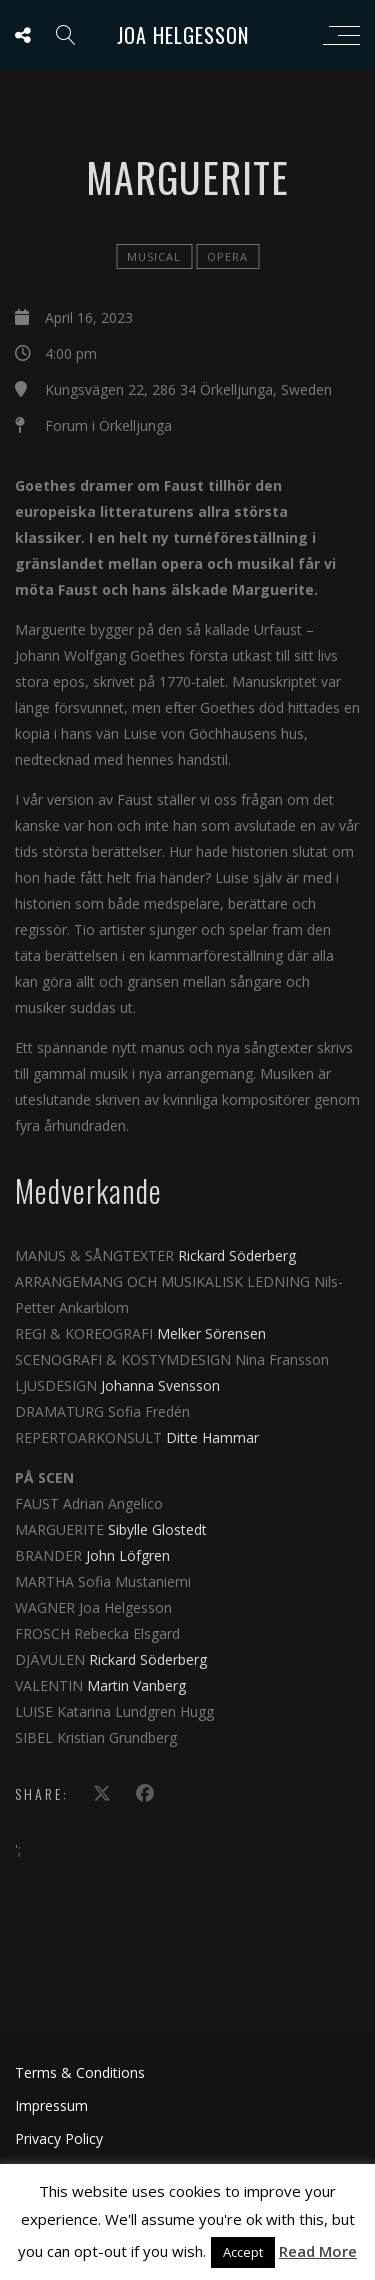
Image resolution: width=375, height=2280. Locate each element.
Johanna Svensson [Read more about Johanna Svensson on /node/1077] (158, 1385)
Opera (227, 256)
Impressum (51, 2105)
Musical (154, 256)
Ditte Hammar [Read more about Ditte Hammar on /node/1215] (212, 1437)
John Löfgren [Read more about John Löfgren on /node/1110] (128, 1555)
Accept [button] (243, 2252)
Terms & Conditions (80, 2072)
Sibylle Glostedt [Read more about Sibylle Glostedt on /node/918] (157, 1529)
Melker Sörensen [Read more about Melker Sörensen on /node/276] (211, 1333)
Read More (318, 2251)
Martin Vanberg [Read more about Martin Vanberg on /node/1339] (136, 1685)
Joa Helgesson (183, 35)
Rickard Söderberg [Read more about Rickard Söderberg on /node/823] (237, 1255)
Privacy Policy (59, 2138)
